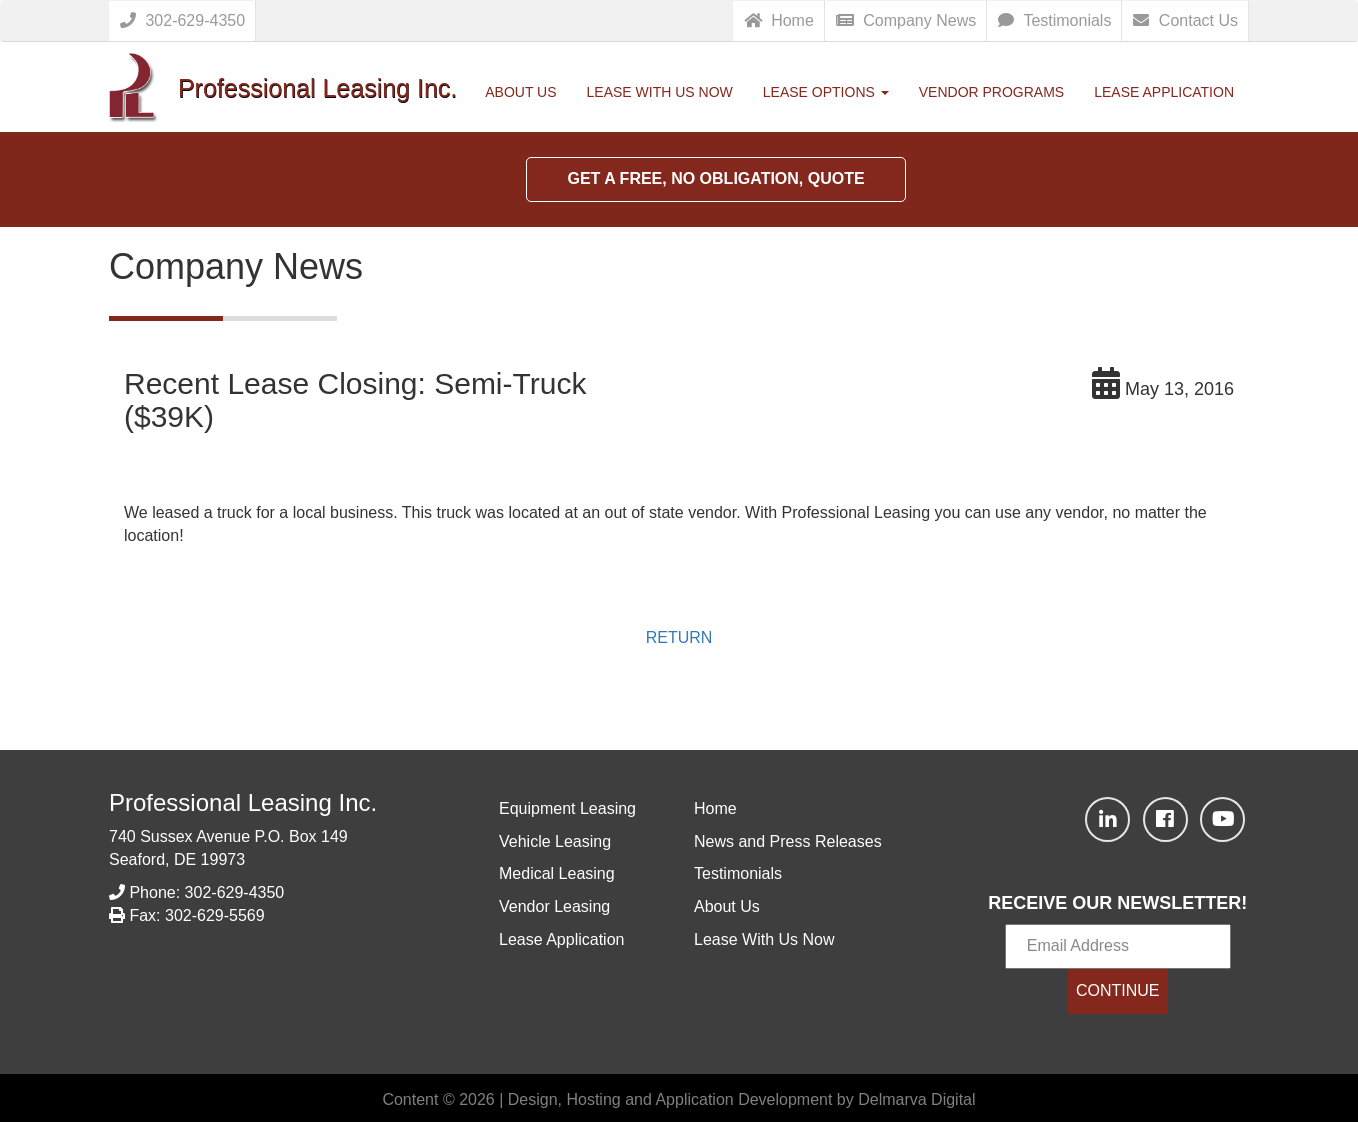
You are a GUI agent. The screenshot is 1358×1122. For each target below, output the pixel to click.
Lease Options (826, 92)
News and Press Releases (788, 841)
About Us (520, 92)
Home (779, 20)
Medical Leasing (557, 873)
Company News (906, 20)
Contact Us (1185, 20)
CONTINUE (1118, 990)
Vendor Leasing (554, 906)
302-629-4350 (182, 20)
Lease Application (1164, 92)
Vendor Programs (991, 92)
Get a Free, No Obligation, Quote (715, 178)
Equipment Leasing (567, 808)
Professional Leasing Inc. (243, 802)
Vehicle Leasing (555, 841)
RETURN (679, 637)
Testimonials (1054, 20)
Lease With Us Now (660, 92)
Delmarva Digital (916, 1099)
